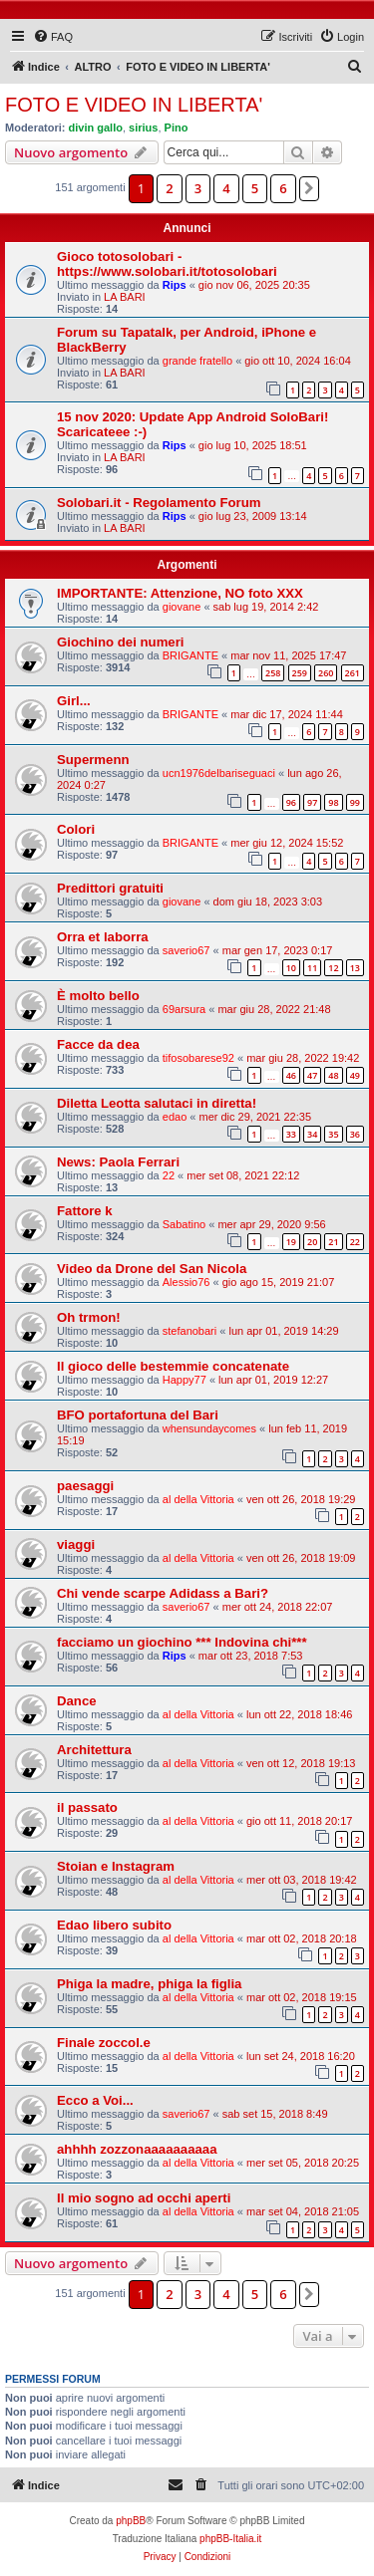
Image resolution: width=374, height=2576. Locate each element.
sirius (143, 127)
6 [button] (282, 188)
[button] (309, 188)
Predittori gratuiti (110, 888)
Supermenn (93, 759)
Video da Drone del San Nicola (151, 1268)
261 (352, 672)
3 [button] (197, 188)
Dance (77, 1700)
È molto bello (98, 995)
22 (169, 1175)
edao (175, 1117)
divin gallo (96, 127)
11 (312, 967)
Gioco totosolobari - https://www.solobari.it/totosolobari (167, 264)
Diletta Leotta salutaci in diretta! (156, 1103)
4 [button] (225, 188)
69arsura (184, 1009)
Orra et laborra (103, 936)
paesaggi (85, 1485)
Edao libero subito (114, 1925)
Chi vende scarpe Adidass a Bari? (162, 1593)
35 (333, 1134)
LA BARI (125, 297)
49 (355, 1075)
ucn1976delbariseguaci (219, 773)
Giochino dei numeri (121, 642)
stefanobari (189, 1331)
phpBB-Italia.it (230, 2538)
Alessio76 (186, 1282)
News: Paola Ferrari (118, 1162)
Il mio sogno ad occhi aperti (143, 2197)
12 (333, 967)
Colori (76, 829)
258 (272, 672)
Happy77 (184, 1380)
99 (355, 802)
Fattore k (85, 1210)
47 (312, 1075)
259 (299, 672)
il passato (87, 1807)
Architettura (94, 1749)
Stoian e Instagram (116, 1866)
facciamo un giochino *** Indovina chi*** (182, 1642)
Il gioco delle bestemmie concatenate (173, 1366)
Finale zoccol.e (104, 2042)
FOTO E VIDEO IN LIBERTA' (133, 105)
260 (325, 672)
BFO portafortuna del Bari (137, 1415)
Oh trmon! (89, 1317)
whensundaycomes (209, 1428)
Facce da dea (98, 1044)
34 (312, 1134)
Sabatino (184, 1224)
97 (312, 802)
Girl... (74, 700)
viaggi (76, 1544)
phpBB (131, 2520)
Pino (176, 127)
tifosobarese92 (198, 1058)
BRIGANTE (190, 655)
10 (291, 967)
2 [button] (169, 188)
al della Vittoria (198, 1499)
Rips (175, 285)
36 (355, 1134)
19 (291, 1241)
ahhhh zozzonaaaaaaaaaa (137, 2149)
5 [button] (254, 188)
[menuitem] (53, 37)
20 (312, 1241)
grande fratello (197, 361)
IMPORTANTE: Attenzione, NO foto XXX (180, 593)
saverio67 (186, 950)
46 (291, 1075)
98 (333, 802)
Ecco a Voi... (95, 2100)
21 (333, 1241)
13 (355, 967)
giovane (182, 607)
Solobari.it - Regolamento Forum (158, 502)
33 (291, 1134)
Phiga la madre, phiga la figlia (149, 1983)
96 (291, 802)
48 (333, 1075)
